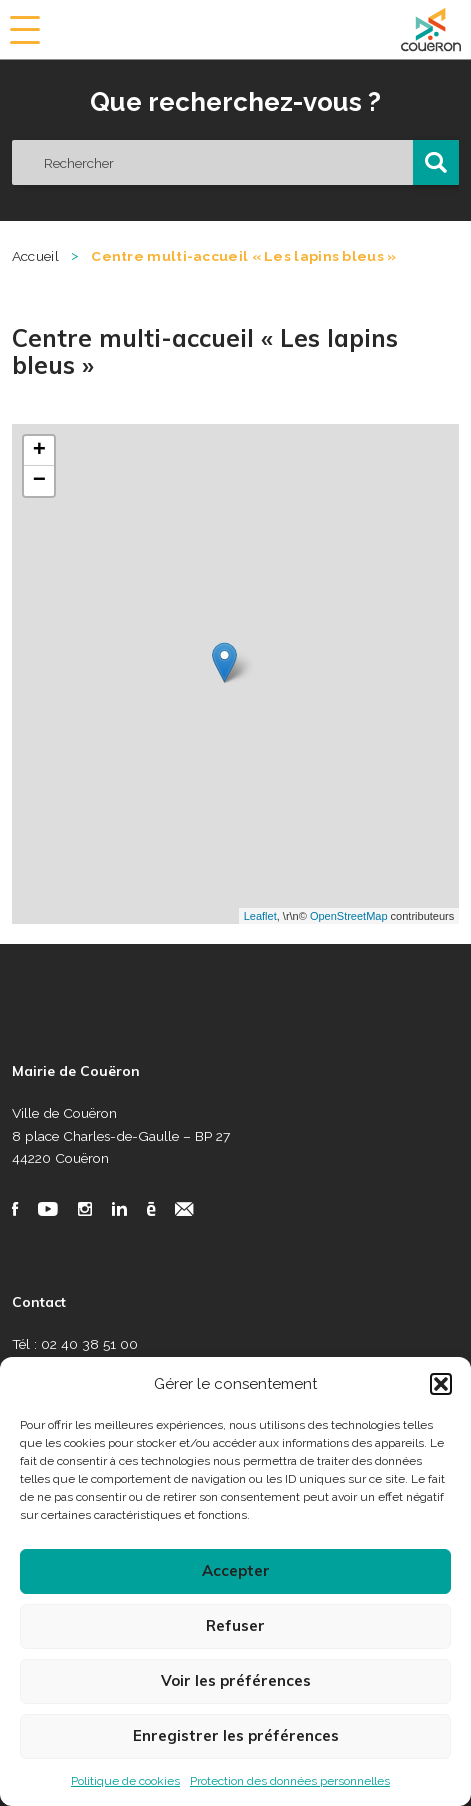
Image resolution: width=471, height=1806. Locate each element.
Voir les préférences (236, 1680)
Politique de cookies (125, 1781)
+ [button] (39, 451)
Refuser (235, 1625)
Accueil (35, 256)
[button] (441, 1384)
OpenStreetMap (349, 916)
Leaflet (260, 916)
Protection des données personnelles (290, 1781)
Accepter (236, 1570)
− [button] (39, 481)
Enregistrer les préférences (236, 1735)
